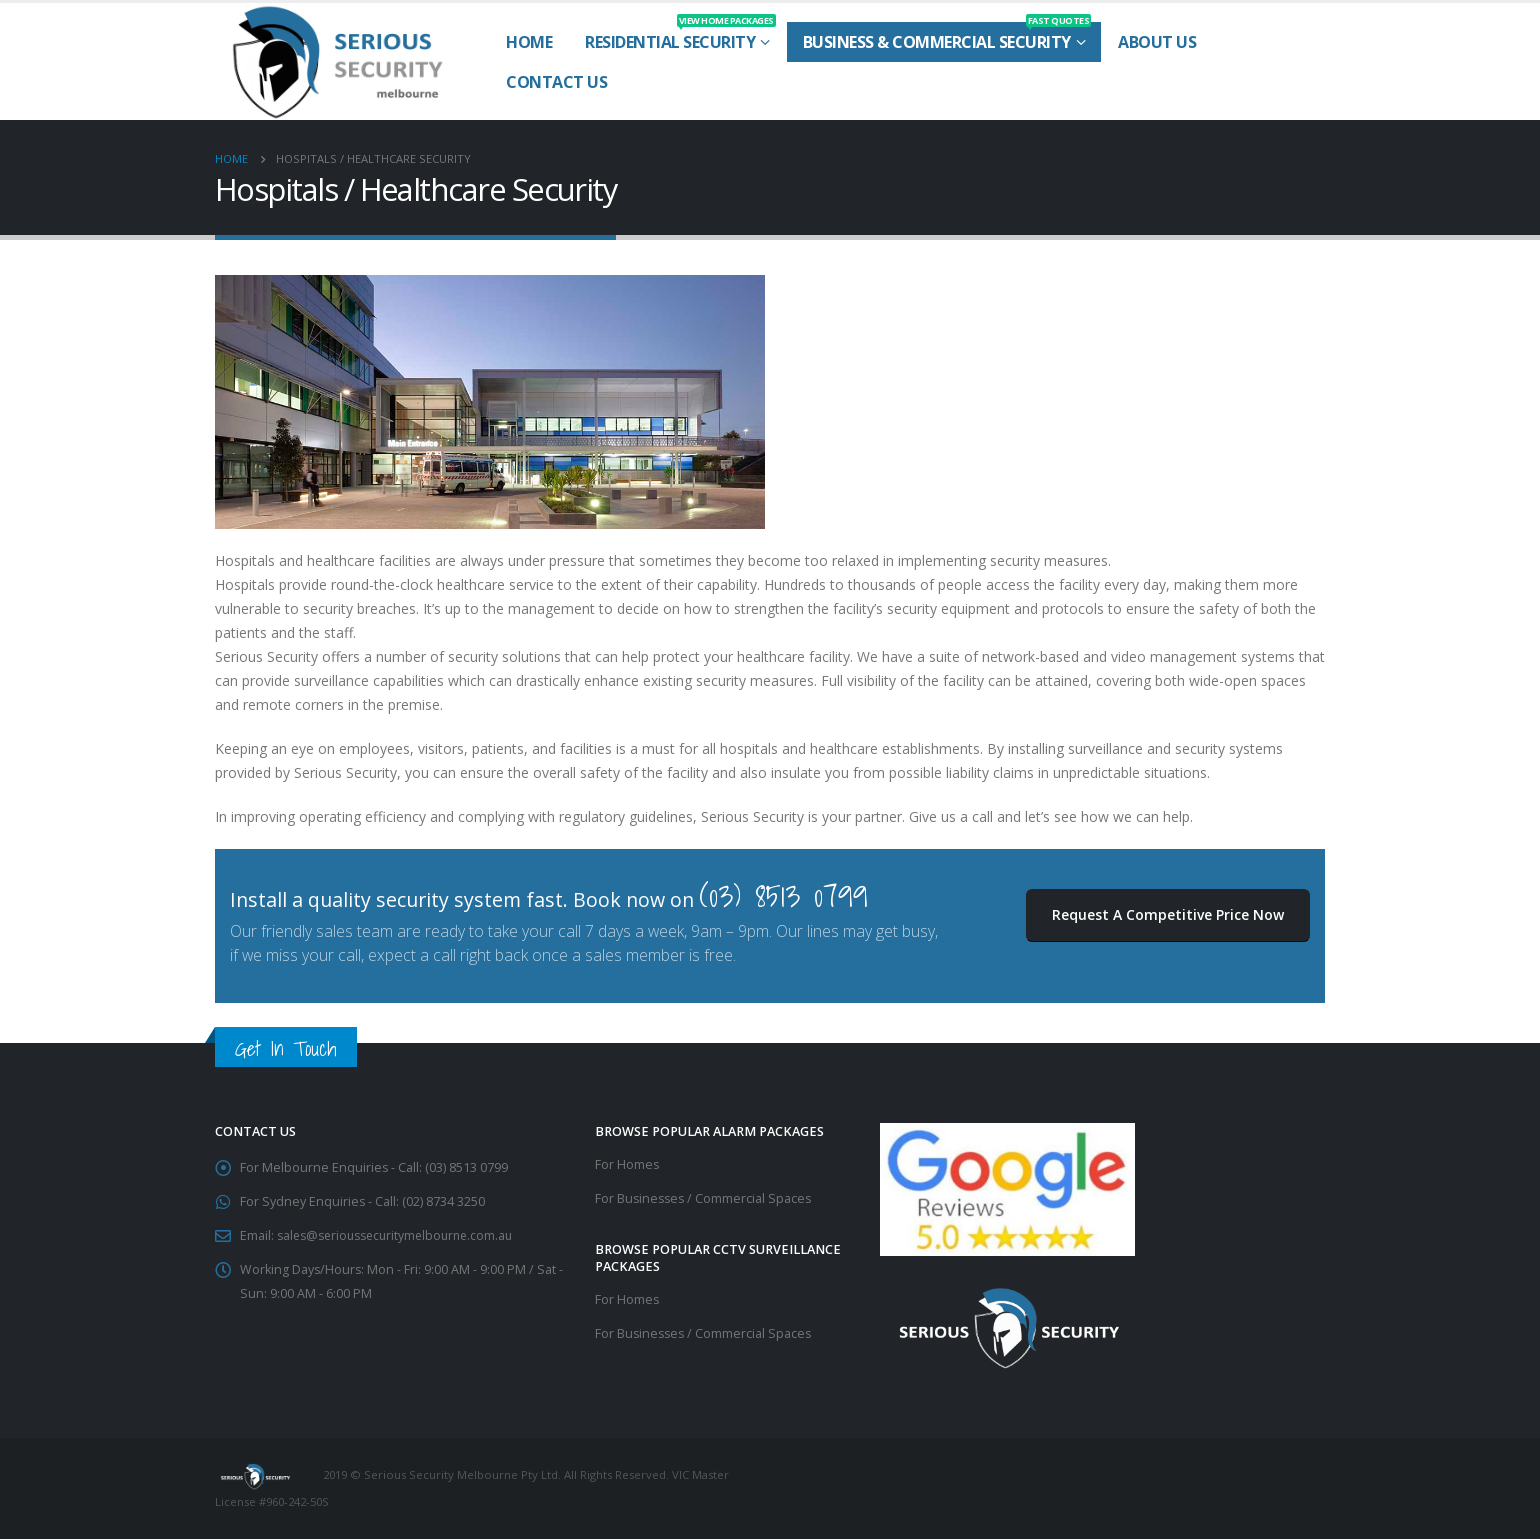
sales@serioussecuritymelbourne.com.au (402, 1235)
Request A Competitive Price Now (1168, 914)
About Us (1157, 42)
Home (529, 42)
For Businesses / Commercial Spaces (705, 1198)
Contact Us (556, 82)
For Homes (627, 1164)
